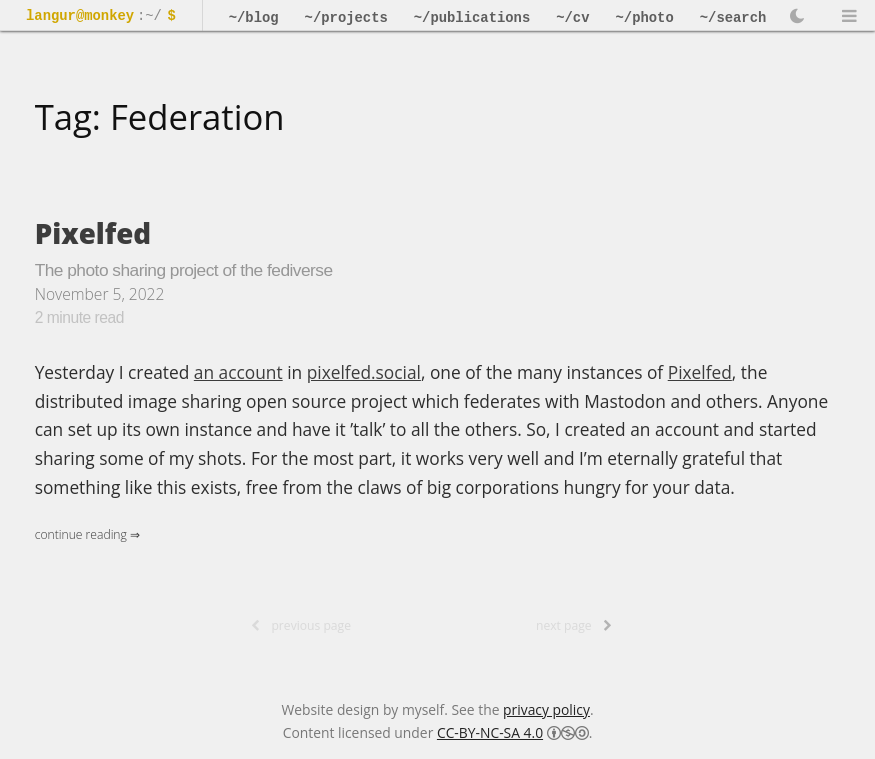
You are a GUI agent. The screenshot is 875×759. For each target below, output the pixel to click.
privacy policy (546, 709)
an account (238, 372)
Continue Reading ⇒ (87, 534)
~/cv (572, 18)
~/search (733, 18)
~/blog (254, 18)
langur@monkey (80, 16)
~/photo (645, 18)
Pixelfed (93, 233)
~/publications (472, 18)
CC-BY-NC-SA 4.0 (490, 732)
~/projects (346, 18)
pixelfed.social (364, 372)
